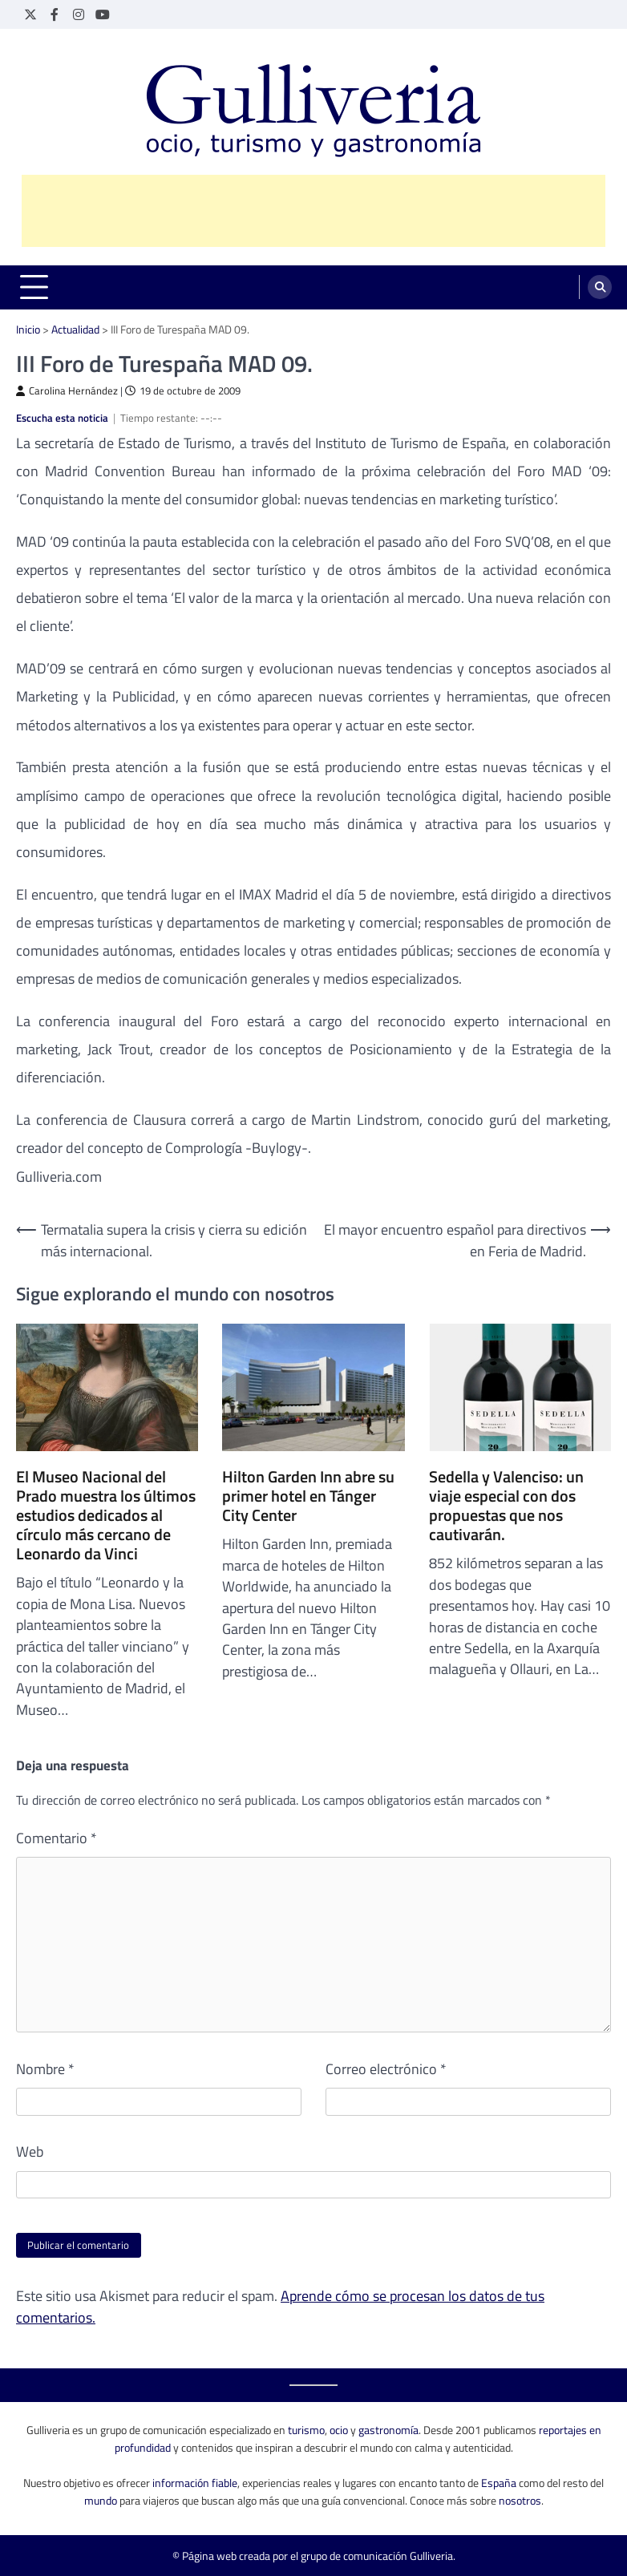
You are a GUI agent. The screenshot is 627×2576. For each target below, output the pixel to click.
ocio (339, 2429)
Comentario (56, 1838)
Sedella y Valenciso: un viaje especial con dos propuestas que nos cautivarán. (506, 1505)
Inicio (28, 329)
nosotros (520, 2500)
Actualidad (75, 329)
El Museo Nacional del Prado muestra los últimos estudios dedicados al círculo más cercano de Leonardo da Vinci (106, 1515)
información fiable (194, 2482)
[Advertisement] (313, 211)
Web (29, 2151)
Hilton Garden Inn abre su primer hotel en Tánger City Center (308, 1496)
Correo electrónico (386, 2069)
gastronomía (388, 2429)
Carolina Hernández (67, 390)
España (498, 2482)
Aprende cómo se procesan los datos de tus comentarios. (280, 2306)
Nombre (45, 2069)
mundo (100, 2500)
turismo (306, 2429)
